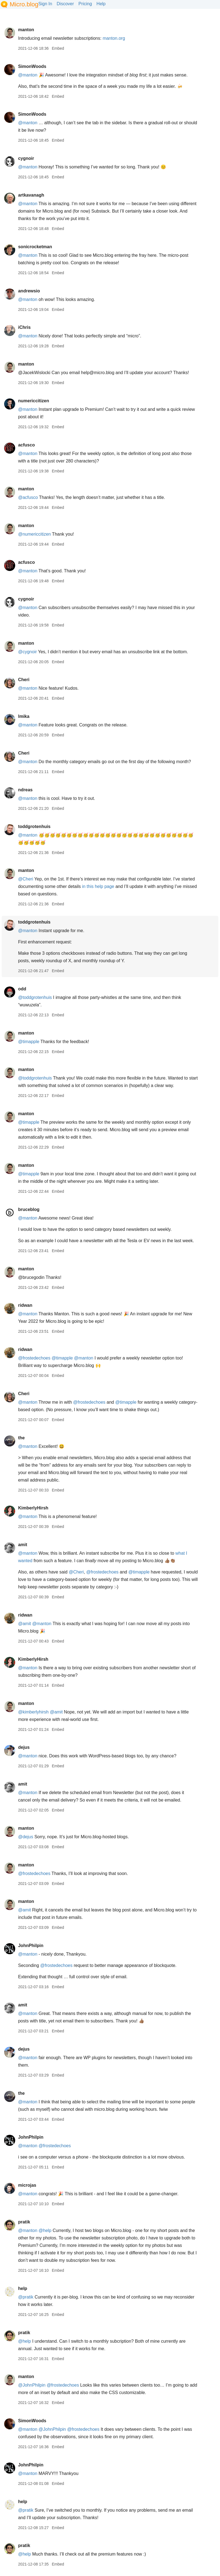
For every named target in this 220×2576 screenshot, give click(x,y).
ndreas (25, 789)
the (21, 1437)
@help (45, 2230)
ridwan (25, 1305)
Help (101, 3)
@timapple (28, 1041)
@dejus (25, 1836)
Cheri (23, 679)
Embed (58, 48)
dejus (24, 1747)
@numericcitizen (34, 534)
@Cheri (25, 879)
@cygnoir (27, 651)
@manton (27, 75)
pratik (24, 2222)
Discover (65, 3)
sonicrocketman (35, 246)
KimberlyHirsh (33, 1508)
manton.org (114, 38)
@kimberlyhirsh (33, 1712)
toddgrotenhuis (34, 826)
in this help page (98, 886)
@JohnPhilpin (31, 2385)
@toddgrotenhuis (35, 997)
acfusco (26, 445)
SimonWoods (32, 66)
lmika (23, 716)
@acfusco (28, 497)
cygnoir (26, 158)
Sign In (45, 3)
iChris (24, 327)
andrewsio (29, 291)
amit (22, 1544)
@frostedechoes (34, 1358)
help (22, 2288)
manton (26, 29)
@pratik (25, 2297)
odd (22, 989)
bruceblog (28, 1209)
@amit (24, 1623)
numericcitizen (33, 400)
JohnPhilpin (30, 1945)
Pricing (85, 3)
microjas (27, 2185)
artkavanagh (31, 195)
